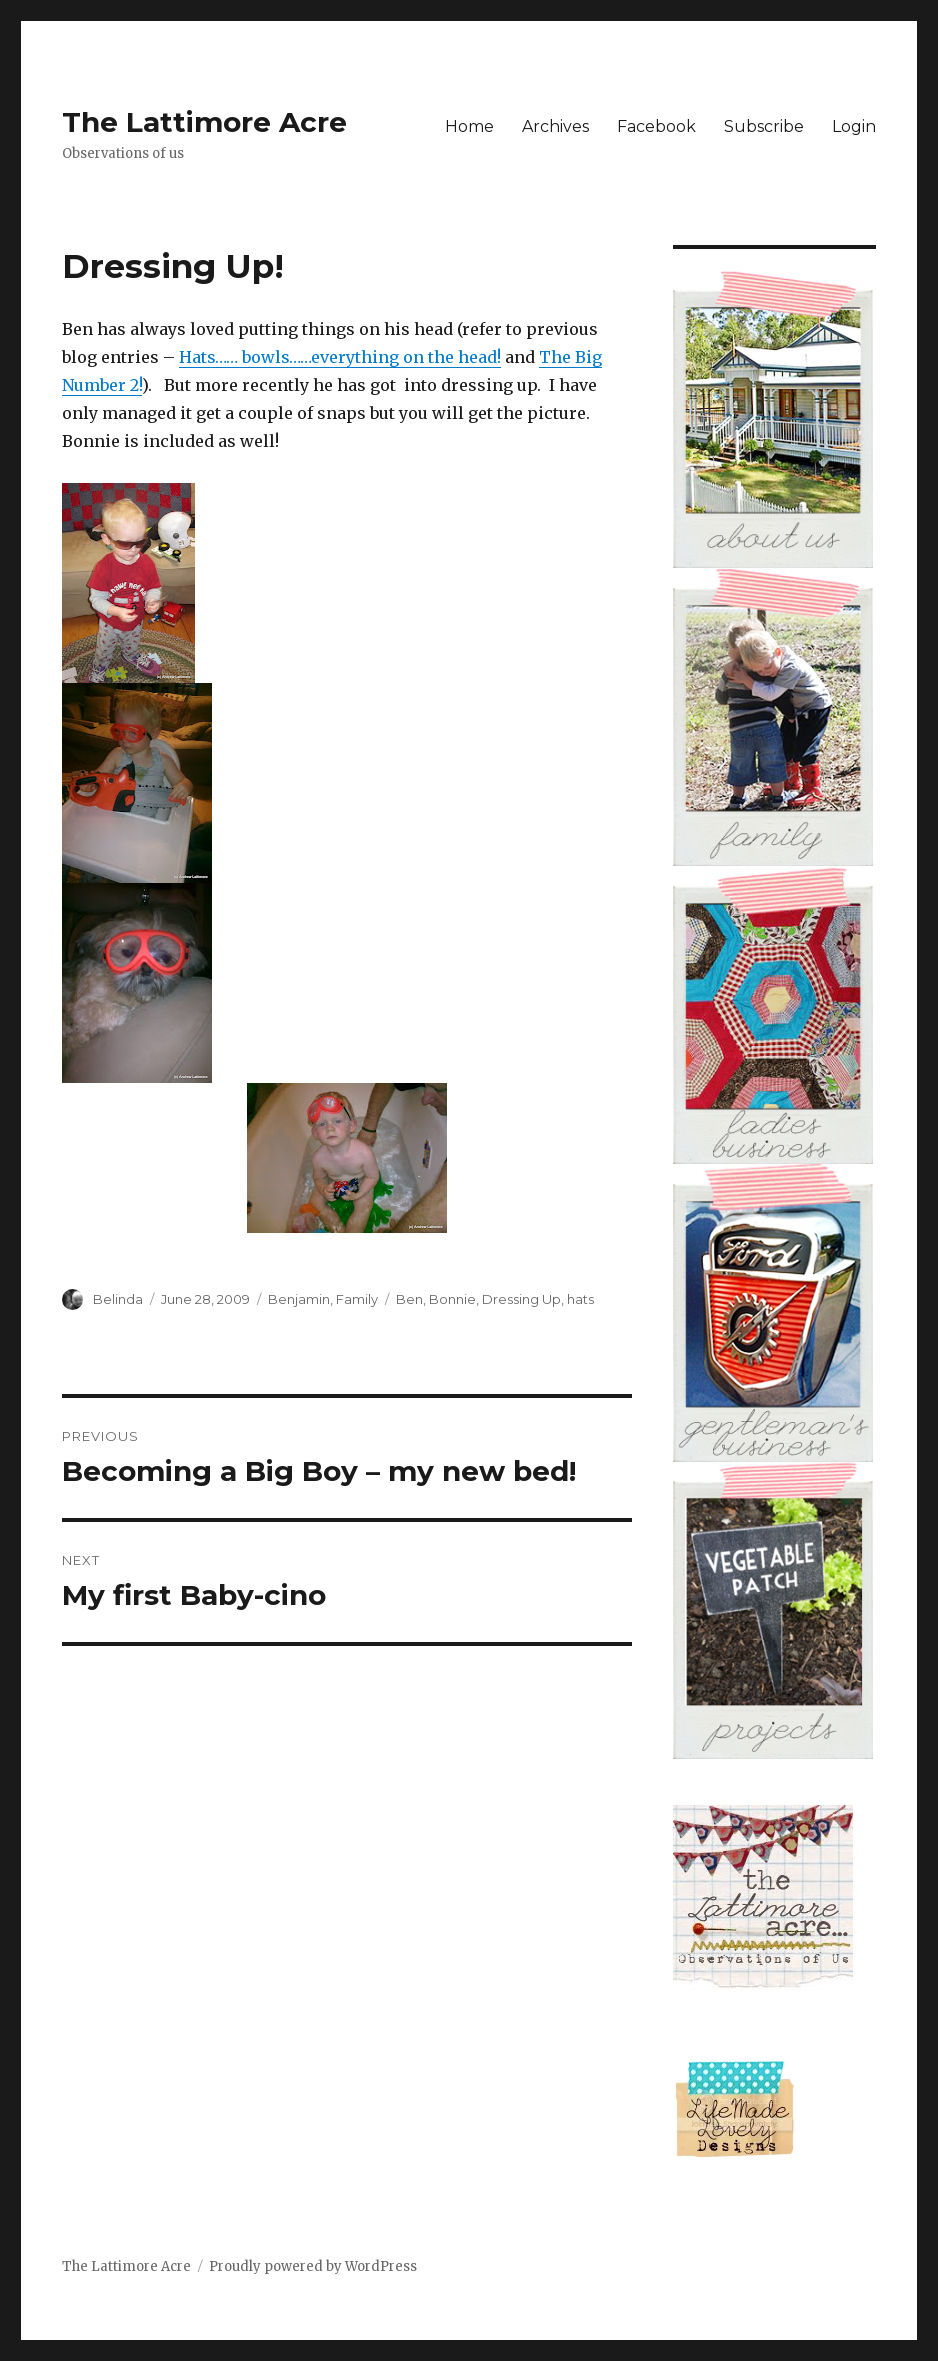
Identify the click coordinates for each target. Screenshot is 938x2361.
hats (580, 1299)
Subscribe (764, 126)
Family (357, 1299)
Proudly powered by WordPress (313, 2266)
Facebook (656, 126)
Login (854, 126)
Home (469, 126)
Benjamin (299, 1299)
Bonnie (452, 1299)
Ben (409, 1299)
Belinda (118, 1299)
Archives (555, 126)
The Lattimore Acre (204, 122)
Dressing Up (521, 1299)
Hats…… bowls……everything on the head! (340, 357)
